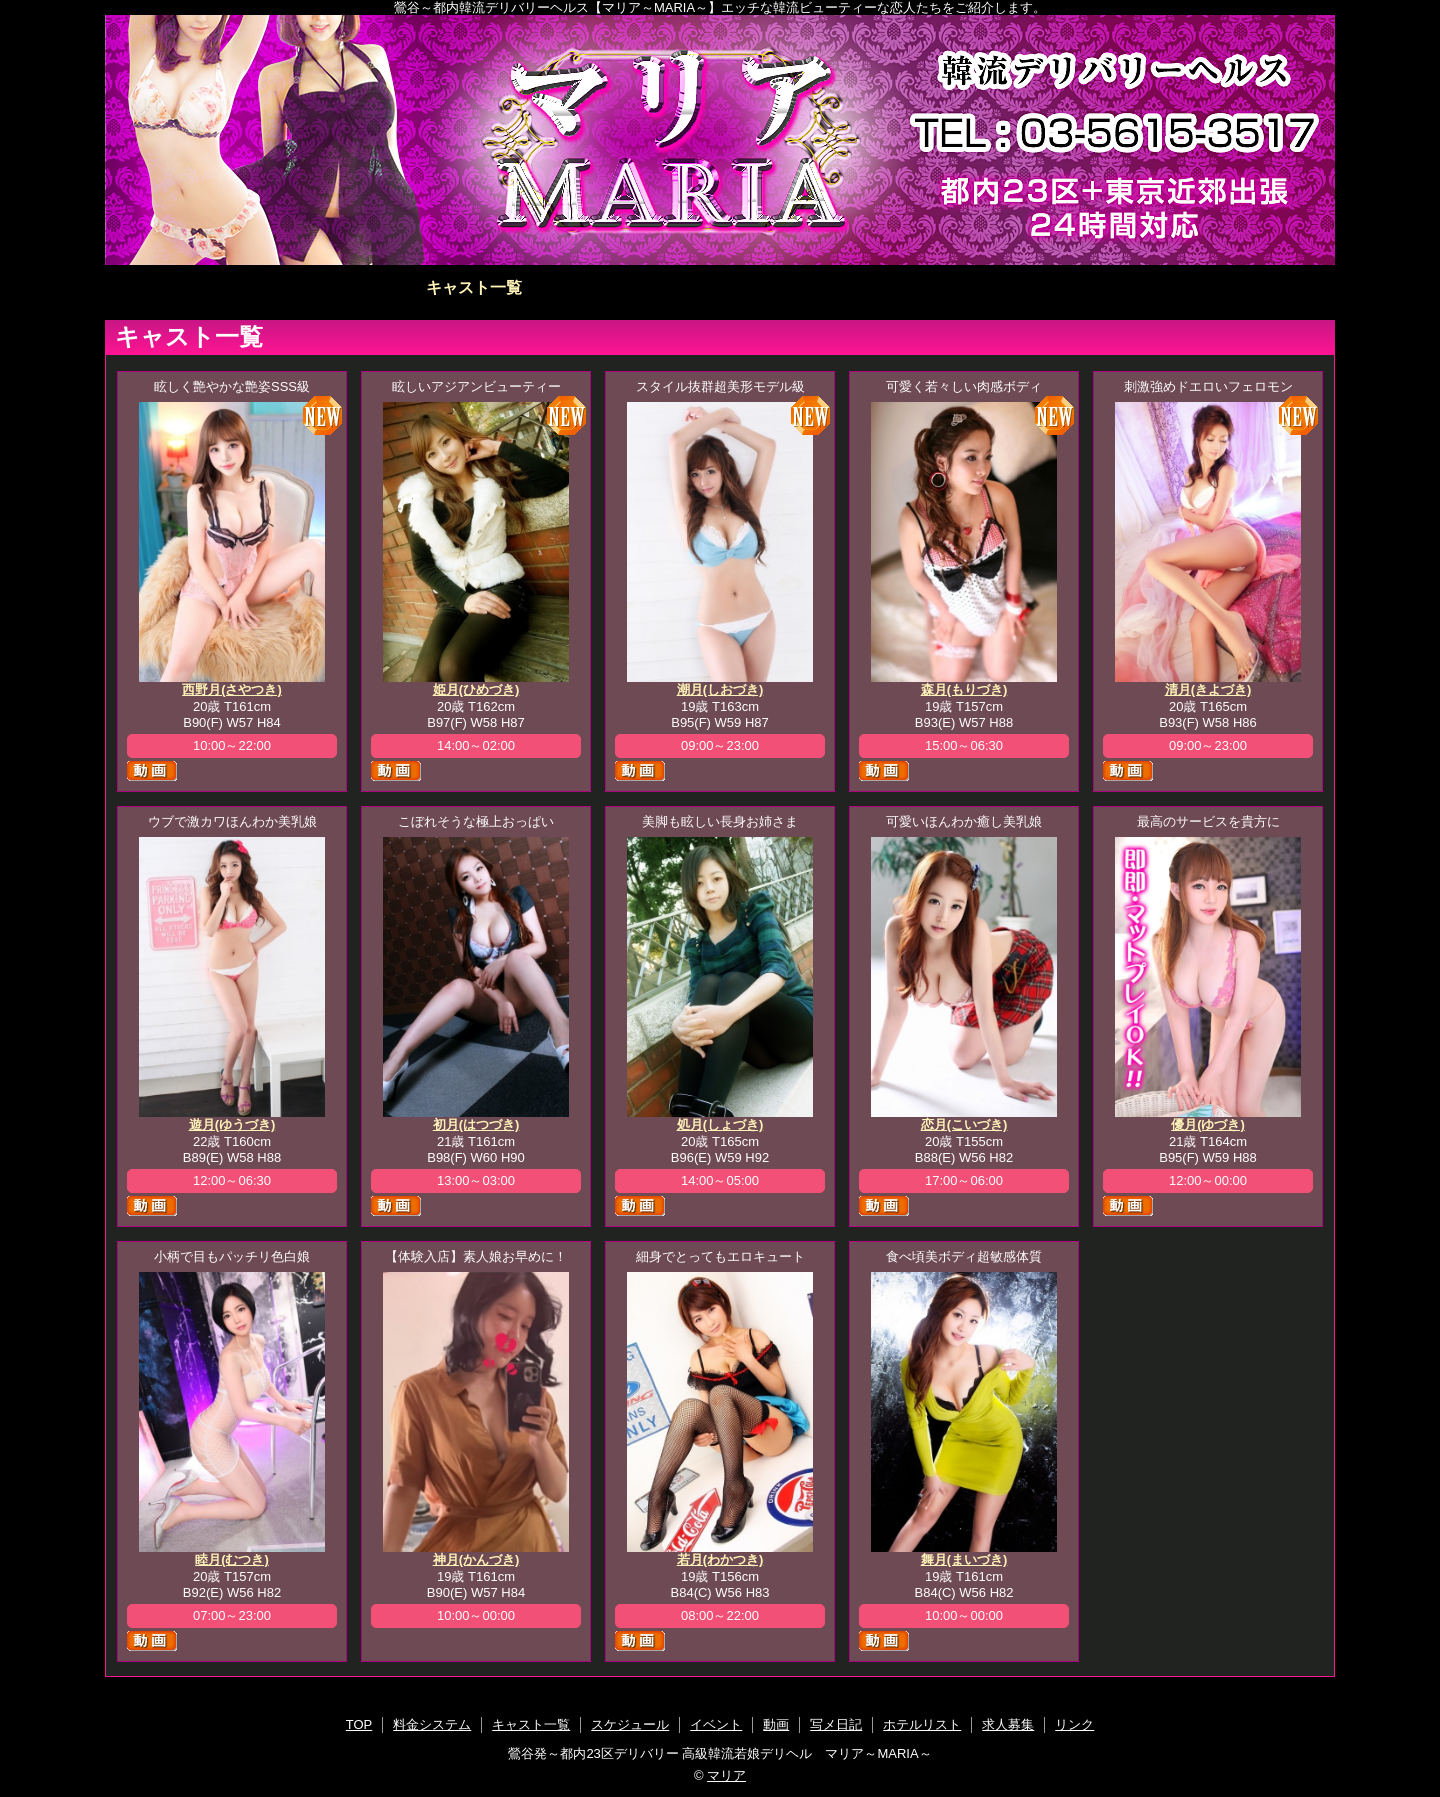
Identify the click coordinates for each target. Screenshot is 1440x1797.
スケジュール (597, 287)
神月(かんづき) (476, 1559)
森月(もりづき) (964, 689)
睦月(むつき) (232, 1559)
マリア (726, 1775)
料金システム (351, 287)
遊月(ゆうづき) (232, 1124)
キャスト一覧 (474, 287)
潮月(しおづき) (720, 689)
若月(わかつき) (720, 1559)
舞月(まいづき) (964, 1559)
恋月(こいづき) (964, 1124)
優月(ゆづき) (1208, 1124)
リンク (1074, 1724)
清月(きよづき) (1208, 689)
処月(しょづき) (720, 1124)
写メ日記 (966, 287)
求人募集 (1212, 287)
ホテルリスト (1089, 287)
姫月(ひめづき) (476, 689)
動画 (843, 287)
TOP (228, 287)
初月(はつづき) (476, 1124)
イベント (720, 287)
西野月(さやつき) (232, 689)
